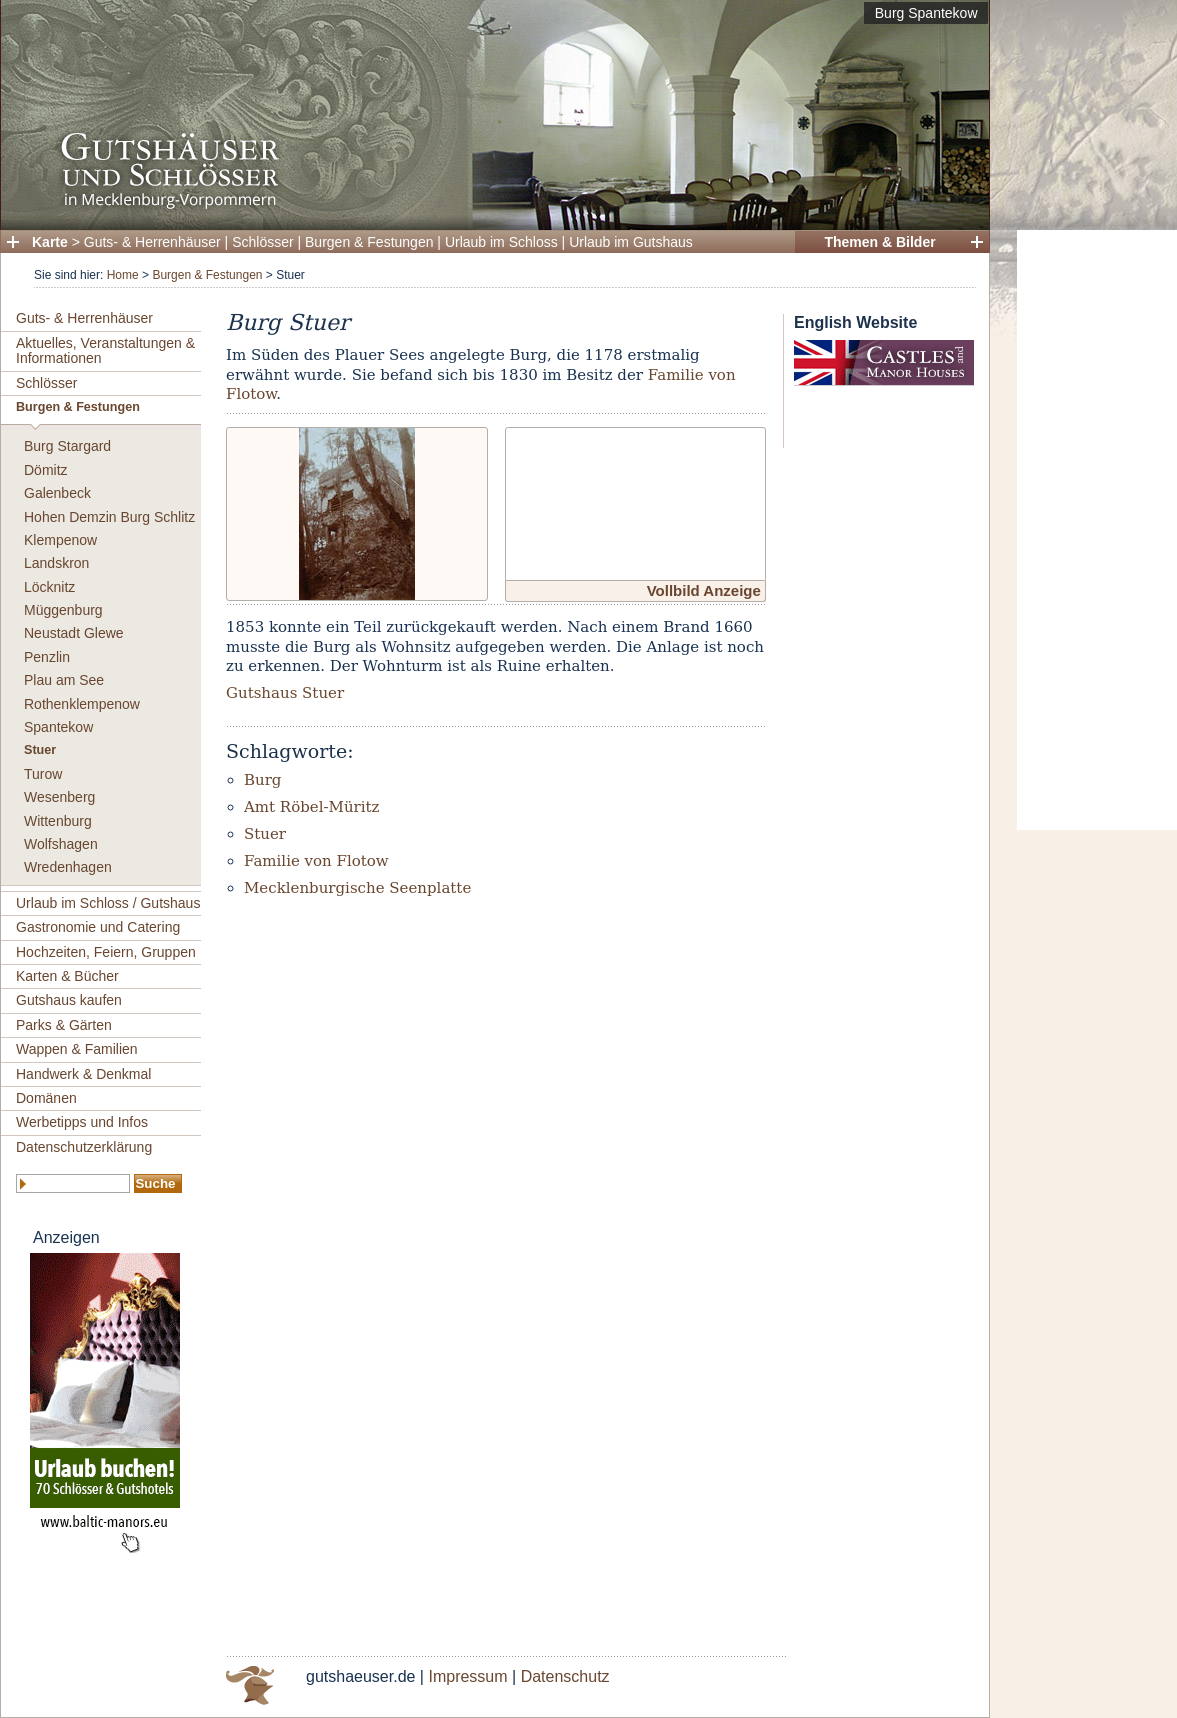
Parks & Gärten (64, 1025)
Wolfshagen (61, 844)
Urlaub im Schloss (501, 242)
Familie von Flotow (316, 861)
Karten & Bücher (67, 976)
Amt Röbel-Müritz (311, 807)
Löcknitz (49, 587)
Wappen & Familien (77, 1049)
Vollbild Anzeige (704, 590)
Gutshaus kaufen (69, 1000)
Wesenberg (59, 797)
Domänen (46, 1098)
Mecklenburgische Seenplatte (357, 888)
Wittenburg (58, 821)
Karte (50, 242)
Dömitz (46, 470)
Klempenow (60, 540)
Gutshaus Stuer (285, 693)
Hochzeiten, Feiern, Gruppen (106, 952)
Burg (262, 780)
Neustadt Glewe (74, 633)
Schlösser (262, 242)
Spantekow (58, 727)
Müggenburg (63, 610)
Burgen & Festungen (369, 242)
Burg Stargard (67, 446)
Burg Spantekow (926, 13)
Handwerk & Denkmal (83, 1074)
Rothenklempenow (82, 704)
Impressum (467, 1676)
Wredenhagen (68, 867)
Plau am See (64, 680)
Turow (43, 774)
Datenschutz (565, 1676)
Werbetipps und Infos (82, 1122)
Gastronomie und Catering (98, 927)
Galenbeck (57, 493)
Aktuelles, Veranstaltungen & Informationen (105, 350)
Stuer (40, 750)
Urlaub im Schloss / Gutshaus (108, 903)
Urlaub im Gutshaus (631, 242)
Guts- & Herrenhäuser (152, 242)
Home (123, 275)
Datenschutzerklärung (84, 1147)
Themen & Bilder (879, 242)
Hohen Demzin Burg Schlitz (109, 517)
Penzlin (47, 657)
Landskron (56, 563)
